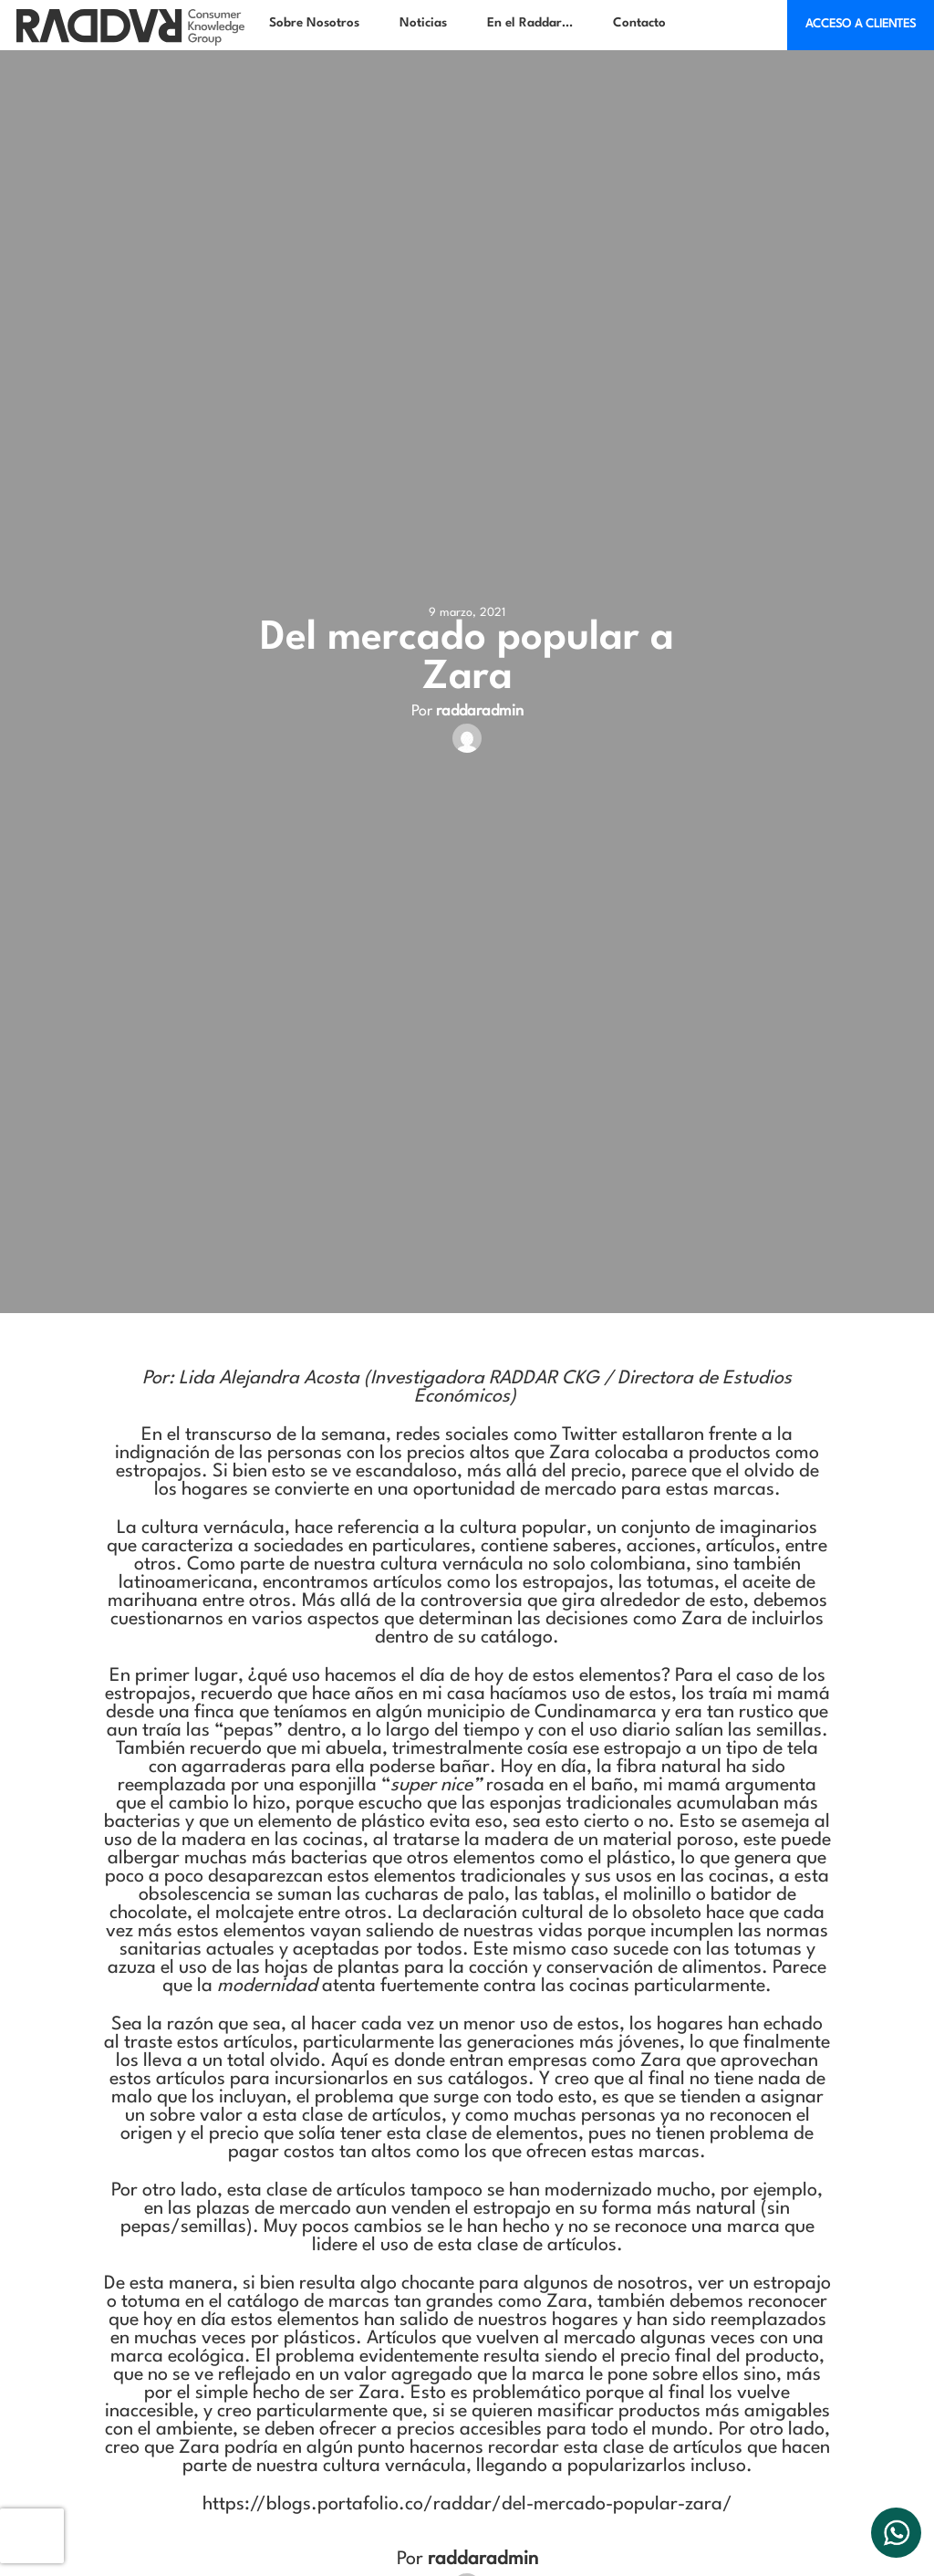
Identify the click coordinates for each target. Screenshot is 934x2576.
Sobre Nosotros (314, 22)
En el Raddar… (530, 22)
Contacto (639, 22)
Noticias (423, 22)
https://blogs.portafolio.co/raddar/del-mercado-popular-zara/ (467, 2505)
